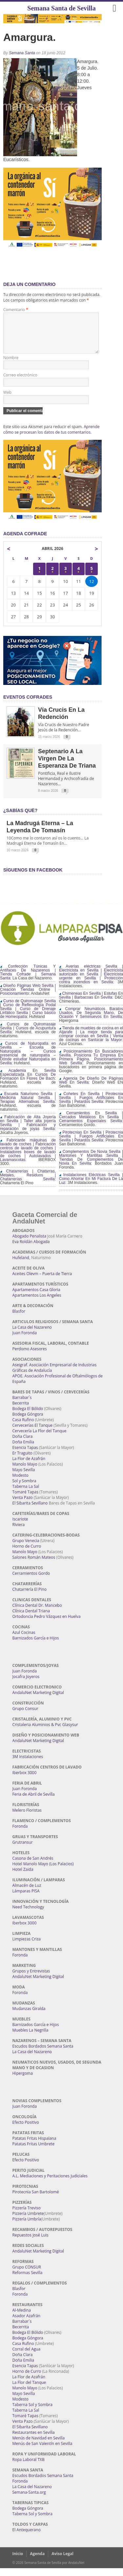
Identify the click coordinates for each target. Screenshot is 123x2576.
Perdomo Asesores (29, 1356)
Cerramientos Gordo (31, 1581)
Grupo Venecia (25, 1548)
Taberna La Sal (25, 1494)
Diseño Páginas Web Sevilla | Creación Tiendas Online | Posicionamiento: (28, 997)
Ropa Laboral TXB (28, 2467)
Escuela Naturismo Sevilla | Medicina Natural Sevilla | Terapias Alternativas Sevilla (28, 1105)
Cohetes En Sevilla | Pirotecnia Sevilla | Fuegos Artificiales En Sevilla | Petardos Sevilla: (91, 1105)
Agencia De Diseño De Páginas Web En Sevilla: (91, 1088)
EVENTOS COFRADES (27, 704)
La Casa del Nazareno (32, 1335)
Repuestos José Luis (30, 2243)
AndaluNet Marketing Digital (38, 1700)
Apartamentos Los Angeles (36, 1303)
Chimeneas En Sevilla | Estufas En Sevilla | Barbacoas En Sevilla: (91, 1003)
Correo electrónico (20, 383)
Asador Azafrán (26, 2323)
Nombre (10, 365)
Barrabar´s (22, 1405)
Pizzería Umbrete (28, 2221)
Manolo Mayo (24, 1472)
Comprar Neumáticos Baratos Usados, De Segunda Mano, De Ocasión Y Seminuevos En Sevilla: (91, 1020)
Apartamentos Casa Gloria (36, 1297)
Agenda (37, 2561)
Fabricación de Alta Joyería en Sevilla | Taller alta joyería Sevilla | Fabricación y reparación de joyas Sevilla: (28, 1130)
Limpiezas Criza (26, 1947)
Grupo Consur (25, 1716)
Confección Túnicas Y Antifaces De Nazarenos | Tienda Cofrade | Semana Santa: (28, 980)
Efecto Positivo (25, 2130)
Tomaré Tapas (25, 1500)
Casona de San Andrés (32, 1866)
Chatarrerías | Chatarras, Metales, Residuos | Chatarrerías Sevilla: (28, 1183)
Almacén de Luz (26, 1893)
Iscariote (20, 1527)
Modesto (20, 1483)
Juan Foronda (24, 1340)
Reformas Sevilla (27, 2280)
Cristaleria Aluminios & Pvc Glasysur (45, 1732)
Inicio (17, 2561)
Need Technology (28, 1915)
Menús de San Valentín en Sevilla (42, 2451)
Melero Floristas (27, 1818)
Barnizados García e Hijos (35, 1646)
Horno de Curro (26, 1554)
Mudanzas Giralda (29, 2016)
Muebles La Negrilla (30, 2038)
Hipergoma (22, 2081)
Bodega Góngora (27, 1422)
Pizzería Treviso (26, 2216)
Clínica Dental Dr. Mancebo (37, 1613)
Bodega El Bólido (27, 1416)
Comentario (15, 309)
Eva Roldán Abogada (31, 1249)
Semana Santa (22, 53)
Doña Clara (22, 1444)
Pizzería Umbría (26, 2227)
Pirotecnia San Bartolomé (35, 2199)
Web (7, 400)
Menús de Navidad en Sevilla (38, 2446)
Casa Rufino (23, 1427)
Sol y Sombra (24, 1488)
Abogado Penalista (29, 1244)
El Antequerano (26, 2537)
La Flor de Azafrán (29, 1466)
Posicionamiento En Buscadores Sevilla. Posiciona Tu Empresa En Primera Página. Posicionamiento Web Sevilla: (91, 1065)
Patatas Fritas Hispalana (34, 2146)
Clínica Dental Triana (31, 1618)
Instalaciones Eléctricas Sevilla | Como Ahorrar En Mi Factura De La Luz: (91, 1186)
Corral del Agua (26, 2357)
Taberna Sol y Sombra (32, 2412)
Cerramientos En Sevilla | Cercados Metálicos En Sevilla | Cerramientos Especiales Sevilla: (91, 1125)
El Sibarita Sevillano (30, 1511)
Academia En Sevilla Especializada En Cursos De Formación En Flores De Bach (28, 1082)
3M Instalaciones (27, 1764)
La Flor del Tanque (29, 2390)
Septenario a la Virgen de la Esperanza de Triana (67, 766)
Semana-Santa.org (29, 2500)
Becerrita (20, 1411)
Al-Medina (21, 2318)
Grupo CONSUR (26, 2275)
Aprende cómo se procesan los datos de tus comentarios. (51, 437)
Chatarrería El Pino (29, 1597)
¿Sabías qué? (20, 818)
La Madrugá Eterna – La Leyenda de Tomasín (40, 834)
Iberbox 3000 (24, 1780)
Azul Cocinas (23, 1640)
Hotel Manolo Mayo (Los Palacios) (43, 1871)
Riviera (18, 1532)
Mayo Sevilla (23, 1477)
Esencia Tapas (25, 1455)
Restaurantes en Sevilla (33, 2440)
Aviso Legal (62, 2561)
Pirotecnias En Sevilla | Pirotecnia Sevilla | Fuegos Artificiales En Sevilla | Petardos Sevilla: (91, 1144)
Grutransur (22, 1850)
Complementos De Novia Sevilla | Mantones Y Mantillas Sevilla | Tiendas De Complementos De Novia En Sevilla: (91, 1165)
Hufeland (20, 1265)
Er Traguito (22, 1461)
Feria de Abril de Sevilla (33, 1802)
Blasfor (18, 1319)
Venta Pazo (22, 1505)
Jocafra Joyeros (26, 1684)
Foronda (20, 1834)
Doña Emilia (23, 1450)
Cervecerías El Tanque (32, 1433)
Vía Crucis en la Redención (61, 721)
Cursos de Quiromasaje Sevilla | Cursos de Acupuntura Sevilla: (28, 1036)
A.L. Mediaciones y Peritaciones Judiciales (50, 2183)
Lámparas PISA (26, 1899)
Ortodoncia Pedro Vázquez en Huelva (46, 1624)
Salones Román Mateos (33, 1565)
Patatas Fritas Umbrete (33, 2151)
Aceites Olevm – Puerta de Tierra (42, 1281)
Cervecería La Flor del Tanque (39, 1438)
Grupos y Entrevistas (31, 1979)
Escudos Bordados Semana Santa (42, 2054)
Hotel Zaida (22, 1877)
